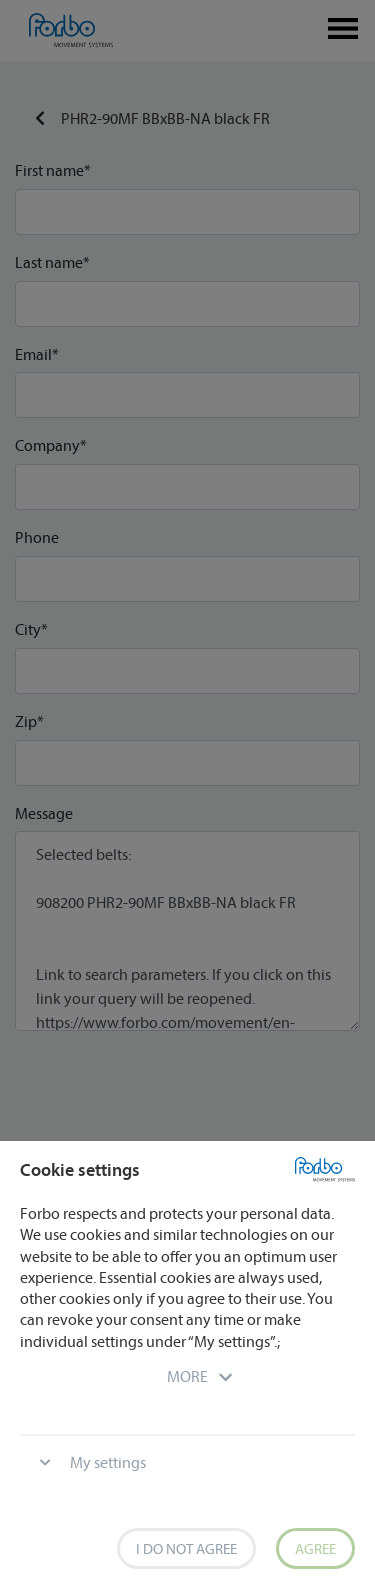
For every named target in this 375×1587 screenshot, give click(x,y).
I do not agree (186, 1548)
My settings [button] (108, 1462)
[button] (187, 1376)
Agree (315, 1548)
